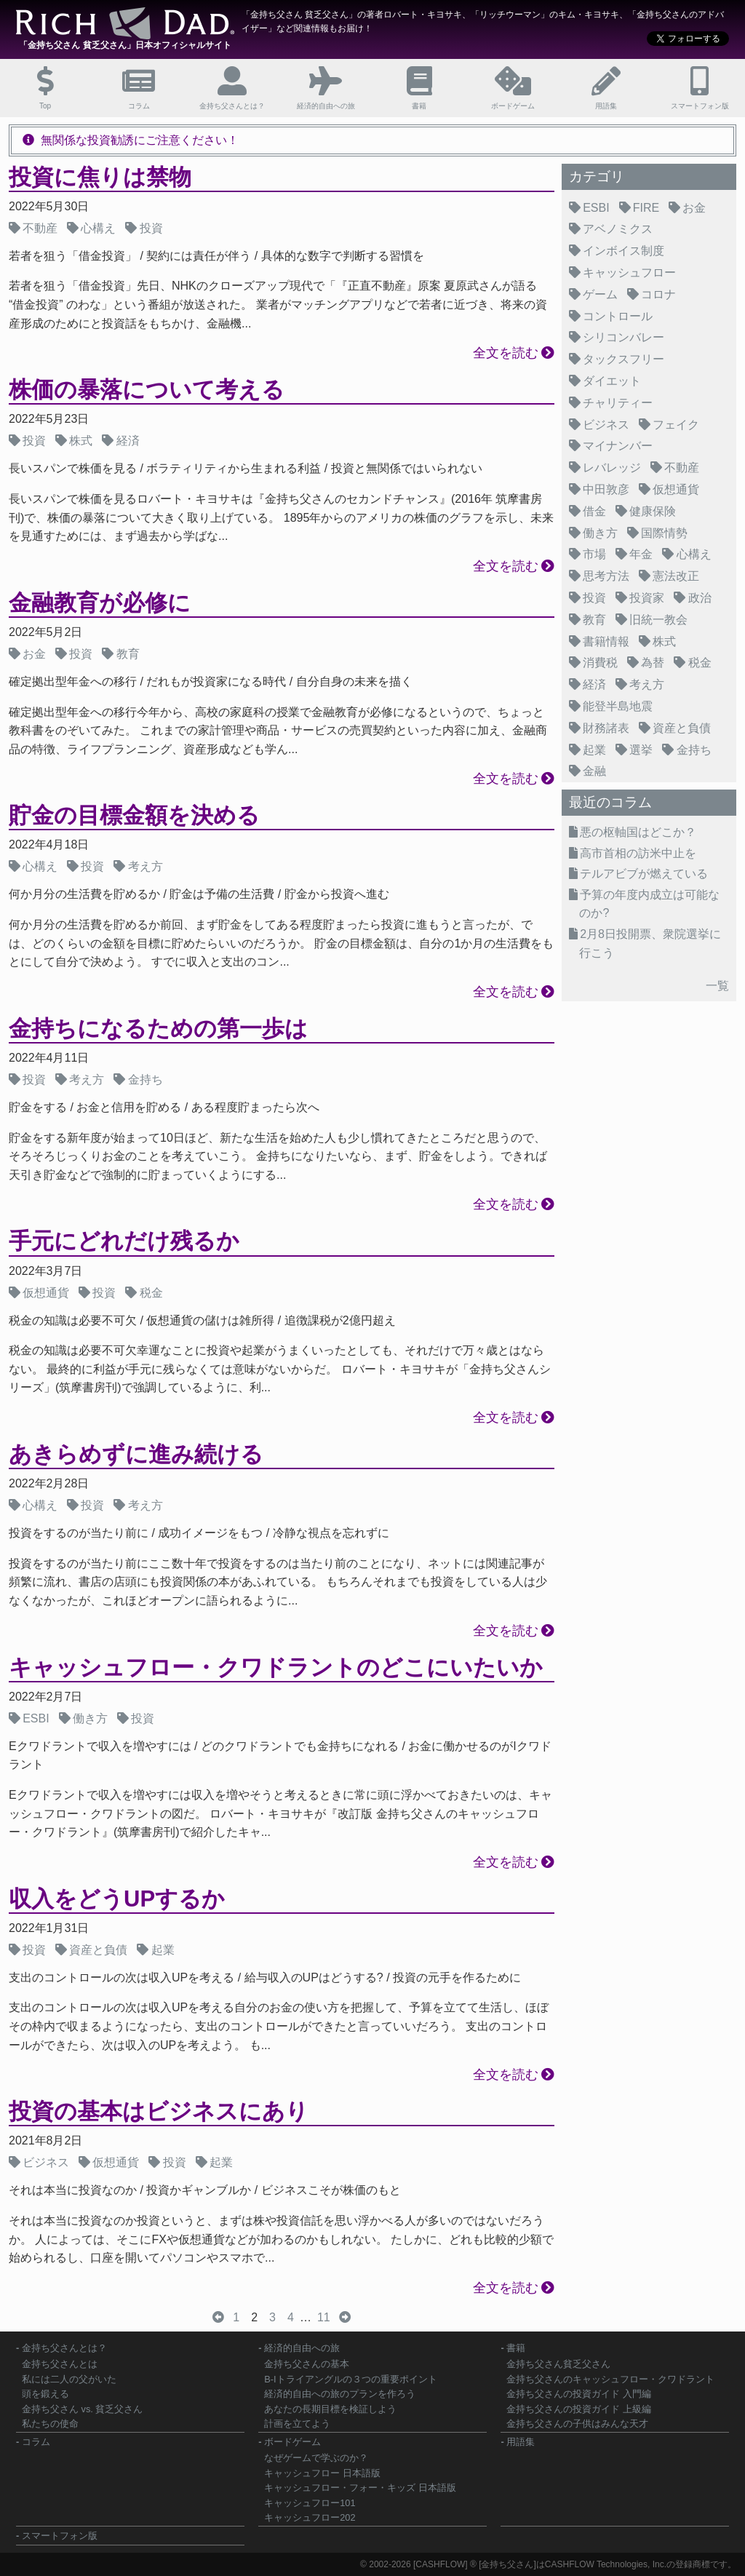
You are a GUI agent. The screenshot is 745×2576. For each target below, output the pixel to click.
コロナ (658, 294)
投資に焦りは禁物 (100, 177)
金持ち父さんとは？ (64, 2347)
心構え (98, 228)
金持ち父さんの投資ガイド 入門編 (578, 2393)
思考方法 (606, 576)
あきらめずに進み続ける (136, 1454)
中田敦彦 (606, 489)
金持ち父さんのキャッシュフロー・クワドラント (610, 2379)
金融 (594, 771)
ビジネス (46, 2162)
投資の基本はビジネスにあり (158, 2111)
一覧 (717, 985)
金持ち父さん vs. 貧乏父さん (82, 2409)
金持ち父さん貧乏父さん (558, 2363)
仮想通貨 (46, 1293)
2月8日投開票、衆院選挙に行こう (650, 943)
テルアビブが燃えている (644, 873)
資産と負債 (98, 1950)
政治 (700, 598)
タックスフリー (623, 359)
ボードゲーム (292, 2441)
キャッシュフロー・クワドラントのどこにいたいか (276, 1667)
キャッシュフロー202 (309, 2517)
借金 (594, 511)
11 (323, 2317)
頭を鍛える (45, 2393)
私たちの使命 (50, 2423)
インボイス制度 (623, 251)
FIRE (646, 208)
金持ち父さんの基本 (306, 2363)
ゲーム (600, 294)
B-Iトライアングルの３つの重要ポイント (350, 2379)
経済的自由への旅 (302, 2347)
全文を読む (505, 353)
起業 (163, 1950)
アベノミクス (618, 229)
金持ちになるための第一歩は (158, 1028)
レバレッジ (612, 467)
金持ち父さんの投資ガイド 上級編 (578, 2409)
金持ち (145, 1079)
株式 (80, 440)
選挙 (641, 750)
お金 (34, 654)
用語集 (520, 2441)
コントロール (618, 316)
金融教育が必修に (100, 603)
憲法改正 (676, 576)
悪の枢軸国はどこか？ (638, 832)
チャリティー (618, 403)
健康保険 (652, 511)
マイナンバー (618, 446)
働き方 (90, 1718)
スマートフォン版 (59, 2535)
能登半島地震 (618, 706)
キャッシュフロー (629, 272)
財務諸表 (606, 728)
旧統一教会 (658, 619)
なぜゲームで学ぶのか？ (316, 2457)
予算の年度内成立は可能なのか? (649, 904)
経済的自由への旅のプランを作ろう (339, 2393)
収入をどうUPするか (117, 1899)
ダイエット (612, 381)
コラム (36, 2441)
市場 (594, 554)
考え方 (145, 866)
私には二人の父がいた (69, 2379)
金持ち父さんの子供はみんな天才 (577, 2423)
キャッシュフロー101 (309, 2502)
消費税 (600, 662)
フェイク (676, 424)
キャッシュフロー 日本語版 (322, 2473)
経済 (128, 440)
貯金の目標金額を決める (134, 815)
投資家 (646, 598)
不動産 (40, 228)
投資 (151, 228)
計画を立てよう (297, 2423)
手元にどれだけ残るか (124, 1241)
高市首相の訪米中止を (638, 853)
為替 (652, 662)
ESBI (36, 1718)
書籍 (515, 2347)
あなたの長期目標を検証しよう (330, 2409)
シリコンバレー (623, 337)
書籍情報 (606, 641)
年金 (641, 554)
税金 (151, 1293)
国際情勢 (664, 533)
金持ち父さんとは (59, 2363)
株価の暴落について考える (146, 389)
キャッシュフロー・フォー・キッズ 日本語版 (360, 2487)
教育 (128, 654)
